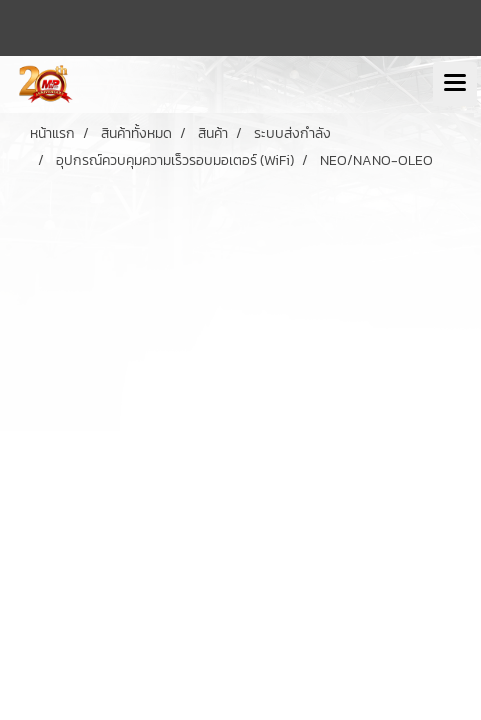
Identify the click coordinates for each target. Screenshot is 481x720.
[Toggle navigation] (455, 84)
